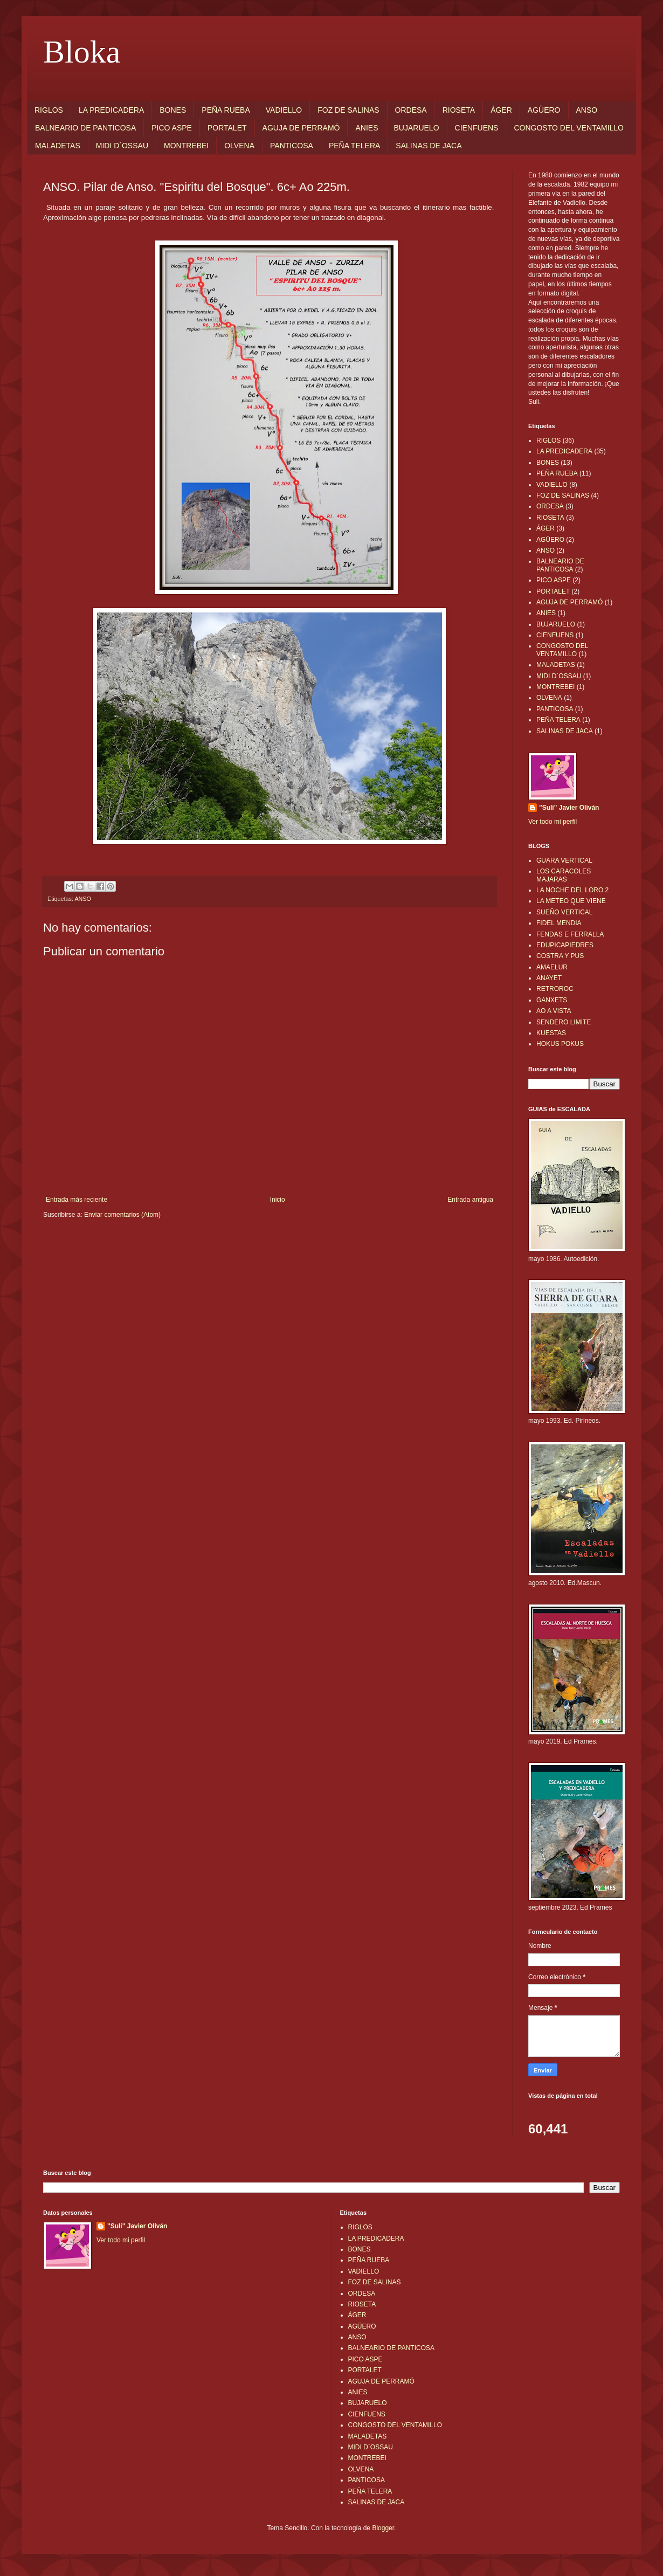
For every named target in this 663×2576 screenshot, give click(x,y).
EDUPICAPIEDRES (564, 945)
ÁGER (501, 110)
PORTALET (227, 127)
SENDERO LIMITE (563, 1022)
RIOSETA (459, 110)
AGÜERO (544, 110)
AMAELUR (552, 967)
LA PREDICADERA (111, 110)
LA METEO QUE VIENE (571, 901)
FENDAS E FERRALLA (570, 934)
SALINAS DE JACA (428, 145)
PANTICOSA (291, 145)
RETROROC (555, 989)
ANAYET (549, 978)
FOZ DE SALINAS (348, 110)
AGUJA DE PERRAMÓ (301, 127)
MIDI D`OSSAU (122, 145)
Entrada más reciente (76, 1199)
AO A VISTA (553, 1011)
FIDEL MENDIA (559, 923)
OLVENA (239, 145)
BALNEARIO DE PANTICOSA (85, 127)
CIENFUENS (477, 127)
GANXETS (551, 1000)
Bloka (81, 52)
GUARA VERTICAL (564, 860)
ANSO (587, 110)
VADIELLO (284, 110)
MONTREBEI (186, 145)
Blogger (383, 2528)
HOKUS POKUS (560, 1044)
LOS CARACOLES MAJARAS (563, 875)
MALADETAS (57, 145)
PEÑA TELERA (354, 145)
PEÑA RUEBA (226, 110)
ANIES (366, 127)
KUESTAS (551, 1033)
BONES (173, 110)
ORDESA (411, 110)
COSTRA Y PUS (560, 956)
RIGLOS (48, 110)
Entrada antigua (470, 1199)
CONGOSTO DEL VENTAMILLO (569, 127)
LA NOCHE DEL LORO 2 (572, 890)
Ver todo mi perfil (552, 821)
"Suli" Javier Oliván (569, 807)
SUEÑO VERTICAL (564, 912)
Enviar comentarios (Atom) (122, 1214)
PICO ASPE (171, 127)
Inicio (277, 1199)
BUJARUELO (416, 127)
